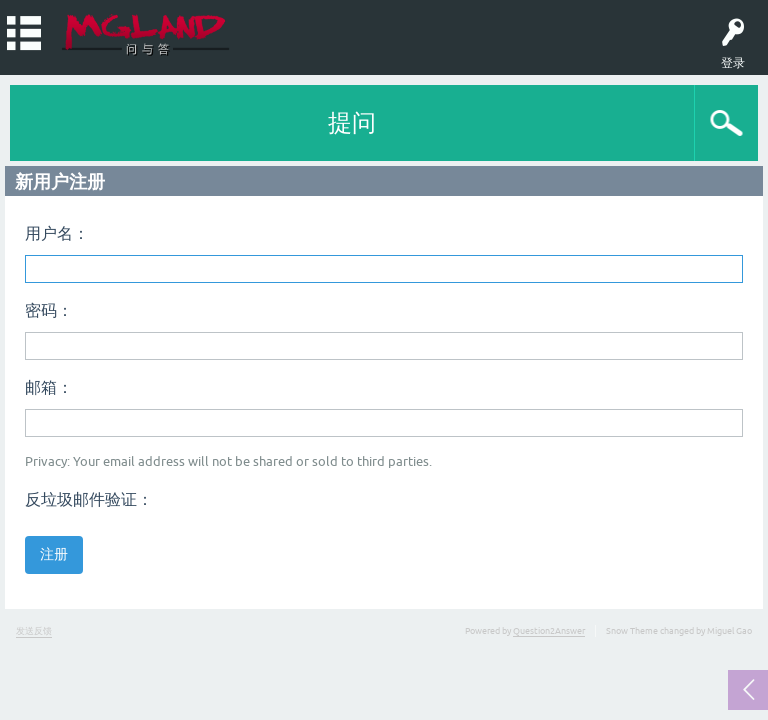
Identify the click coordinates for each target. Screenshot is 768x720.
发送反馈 (34, 631)
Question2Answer (549, 631)
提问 (352, 122)
